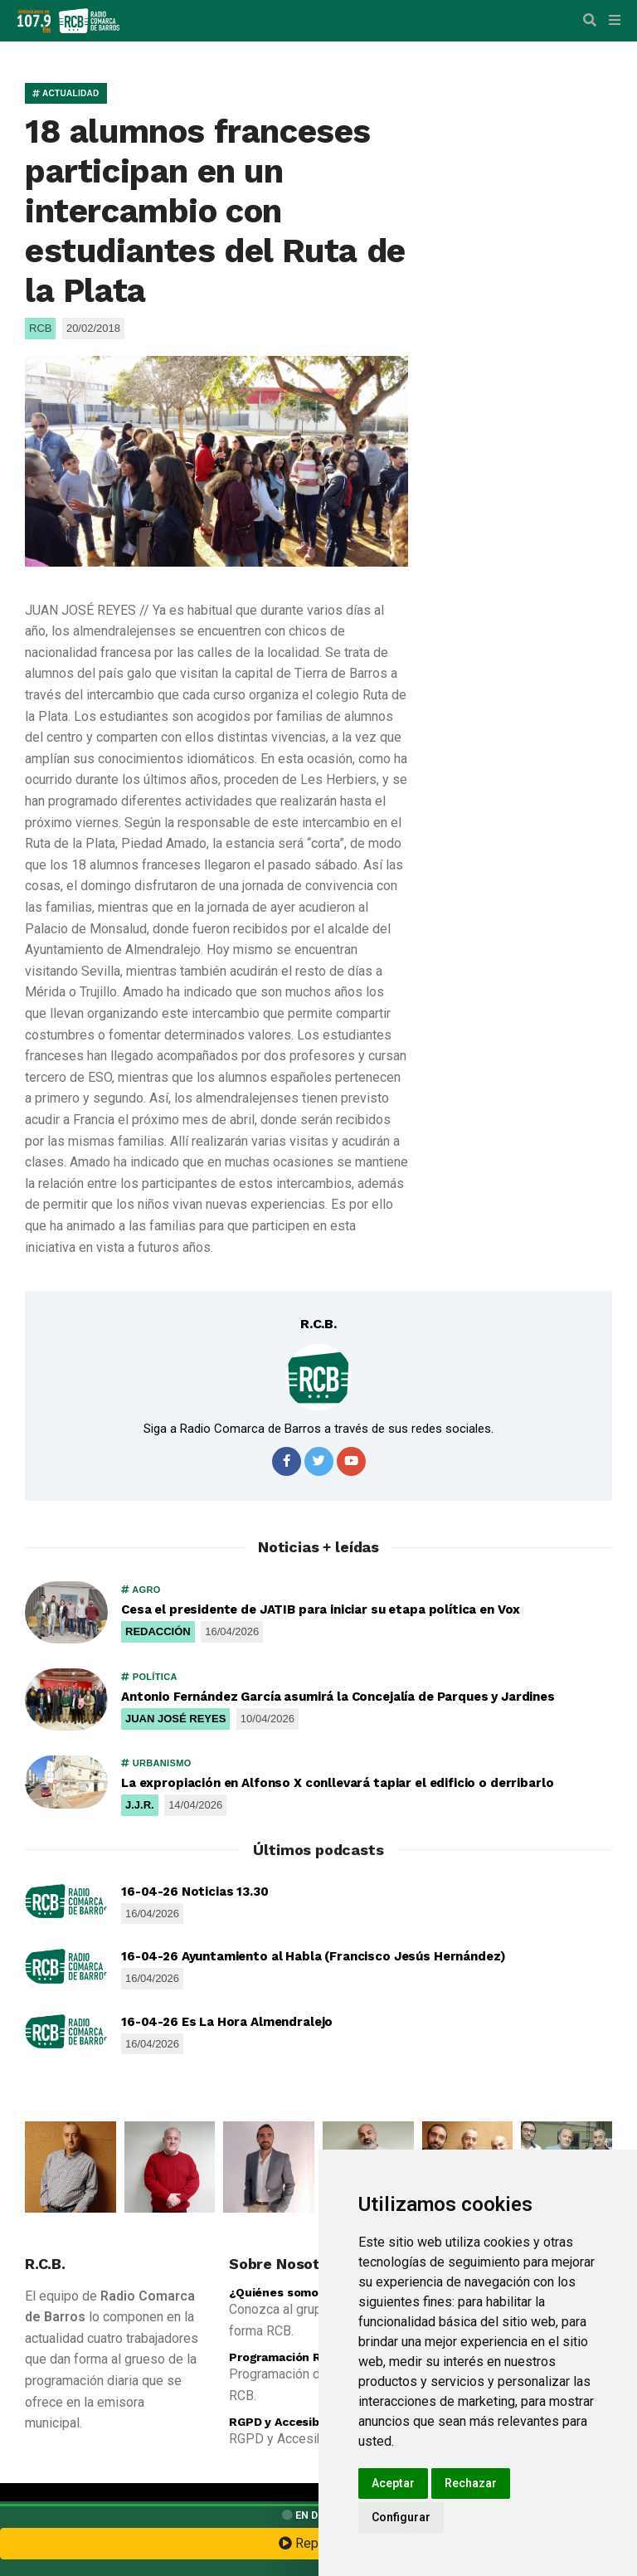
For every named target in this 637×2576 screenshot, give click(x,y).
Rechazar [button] (471, 2483)
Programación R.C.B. (288, 2357)
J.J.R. (139, 1805)
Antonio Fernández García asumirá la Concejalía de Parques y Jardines (338, 1696)
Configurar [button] (401, 2517)
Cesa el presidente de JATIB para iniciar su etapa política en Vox (320, 1609)
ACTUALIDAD (66, 93)
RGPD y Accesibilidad (290, 2421)
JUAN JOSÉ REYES (175, 1718)
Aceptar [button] (393, 2483)
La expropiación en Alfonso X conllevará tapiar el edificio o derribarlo (337, 1782)
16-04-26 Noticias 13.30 (195, 1891)
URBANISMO (156, 1763)
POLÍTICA (149, 1677)
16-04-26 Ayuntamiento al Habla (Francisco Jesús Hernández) (313, 1956)
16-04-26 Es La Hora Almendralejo (227, 2021)
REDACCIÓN (158, 1631)
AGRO (141, 1590)
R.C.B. (318, 1324)
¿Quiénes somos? (281, 2292)
